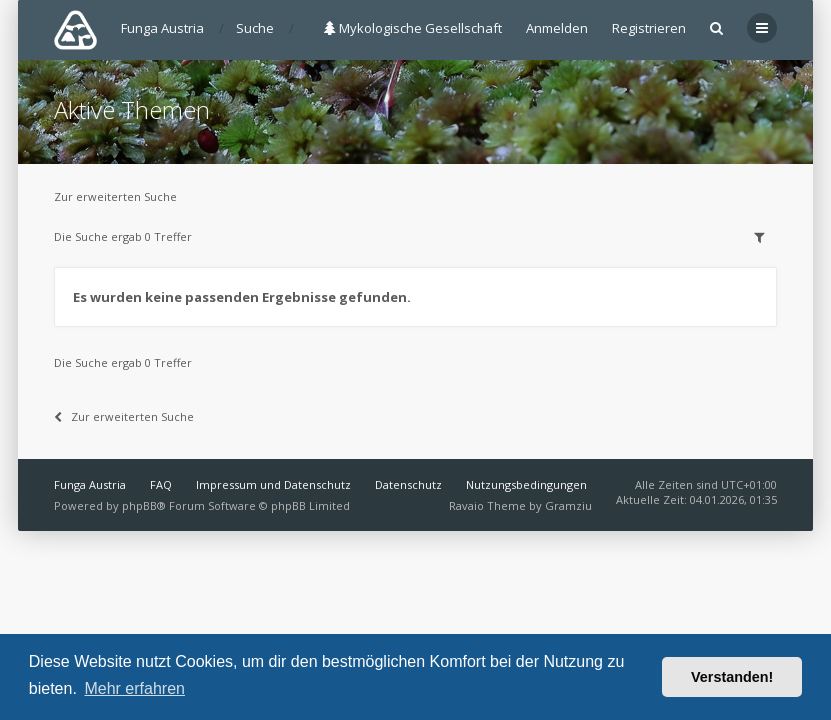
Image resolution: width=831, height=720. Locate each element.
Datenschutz (408, 484)
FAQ (161, 484)
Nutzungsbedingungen (526, 484)
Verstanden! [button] (732, 677)
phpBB (139, 505)
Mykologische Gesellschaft (413, 28)
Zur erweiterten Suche (115, 196)
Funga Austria (90, 484)
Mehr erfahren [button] (134, 688)
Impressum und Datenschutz (273, 484)
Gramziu (568, 505)
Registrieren (649, 28)
